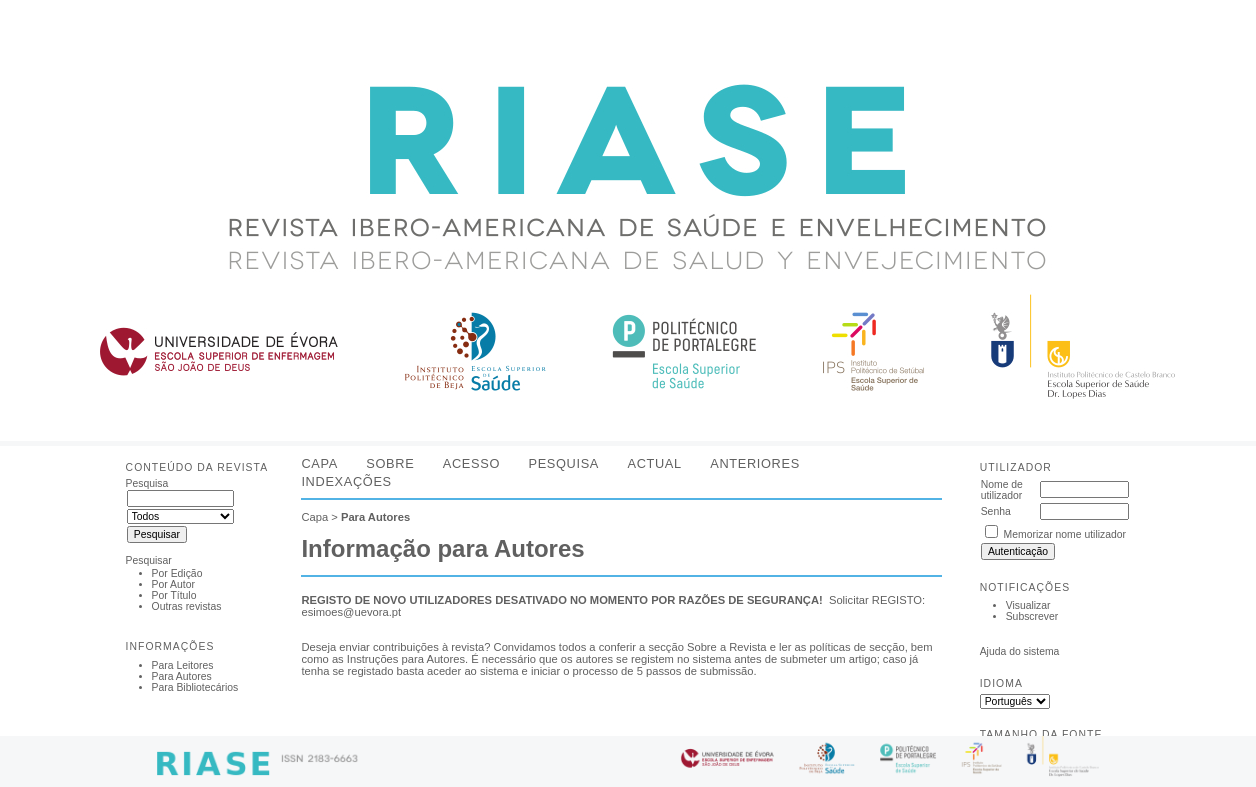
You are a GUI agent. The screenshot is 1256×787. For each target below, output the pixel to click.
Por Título (174, 595)
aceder (444, 671)
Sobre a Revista (727, 647)
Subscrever (1032, 616)
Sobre (390, 463)
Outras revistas (187, 606)
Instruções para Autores (406, 659)
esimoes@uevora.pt (351, 612)
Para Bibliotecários (195, 687)
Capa (319, 463)
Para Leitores (183, 665)
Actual (654, 463)
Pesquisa (563, 463)
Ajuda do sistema (1020, 651)
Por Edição (177, 573)
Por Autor (173, 584)
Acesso (471, 463)
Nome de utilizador (1002, 490)
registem (652, 659)
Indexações (346, 481)
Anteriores (755, 463)
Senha (996, 511)
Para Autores (182, 676)
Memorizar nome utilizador (1065, 534)
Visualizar (1028, 605)
